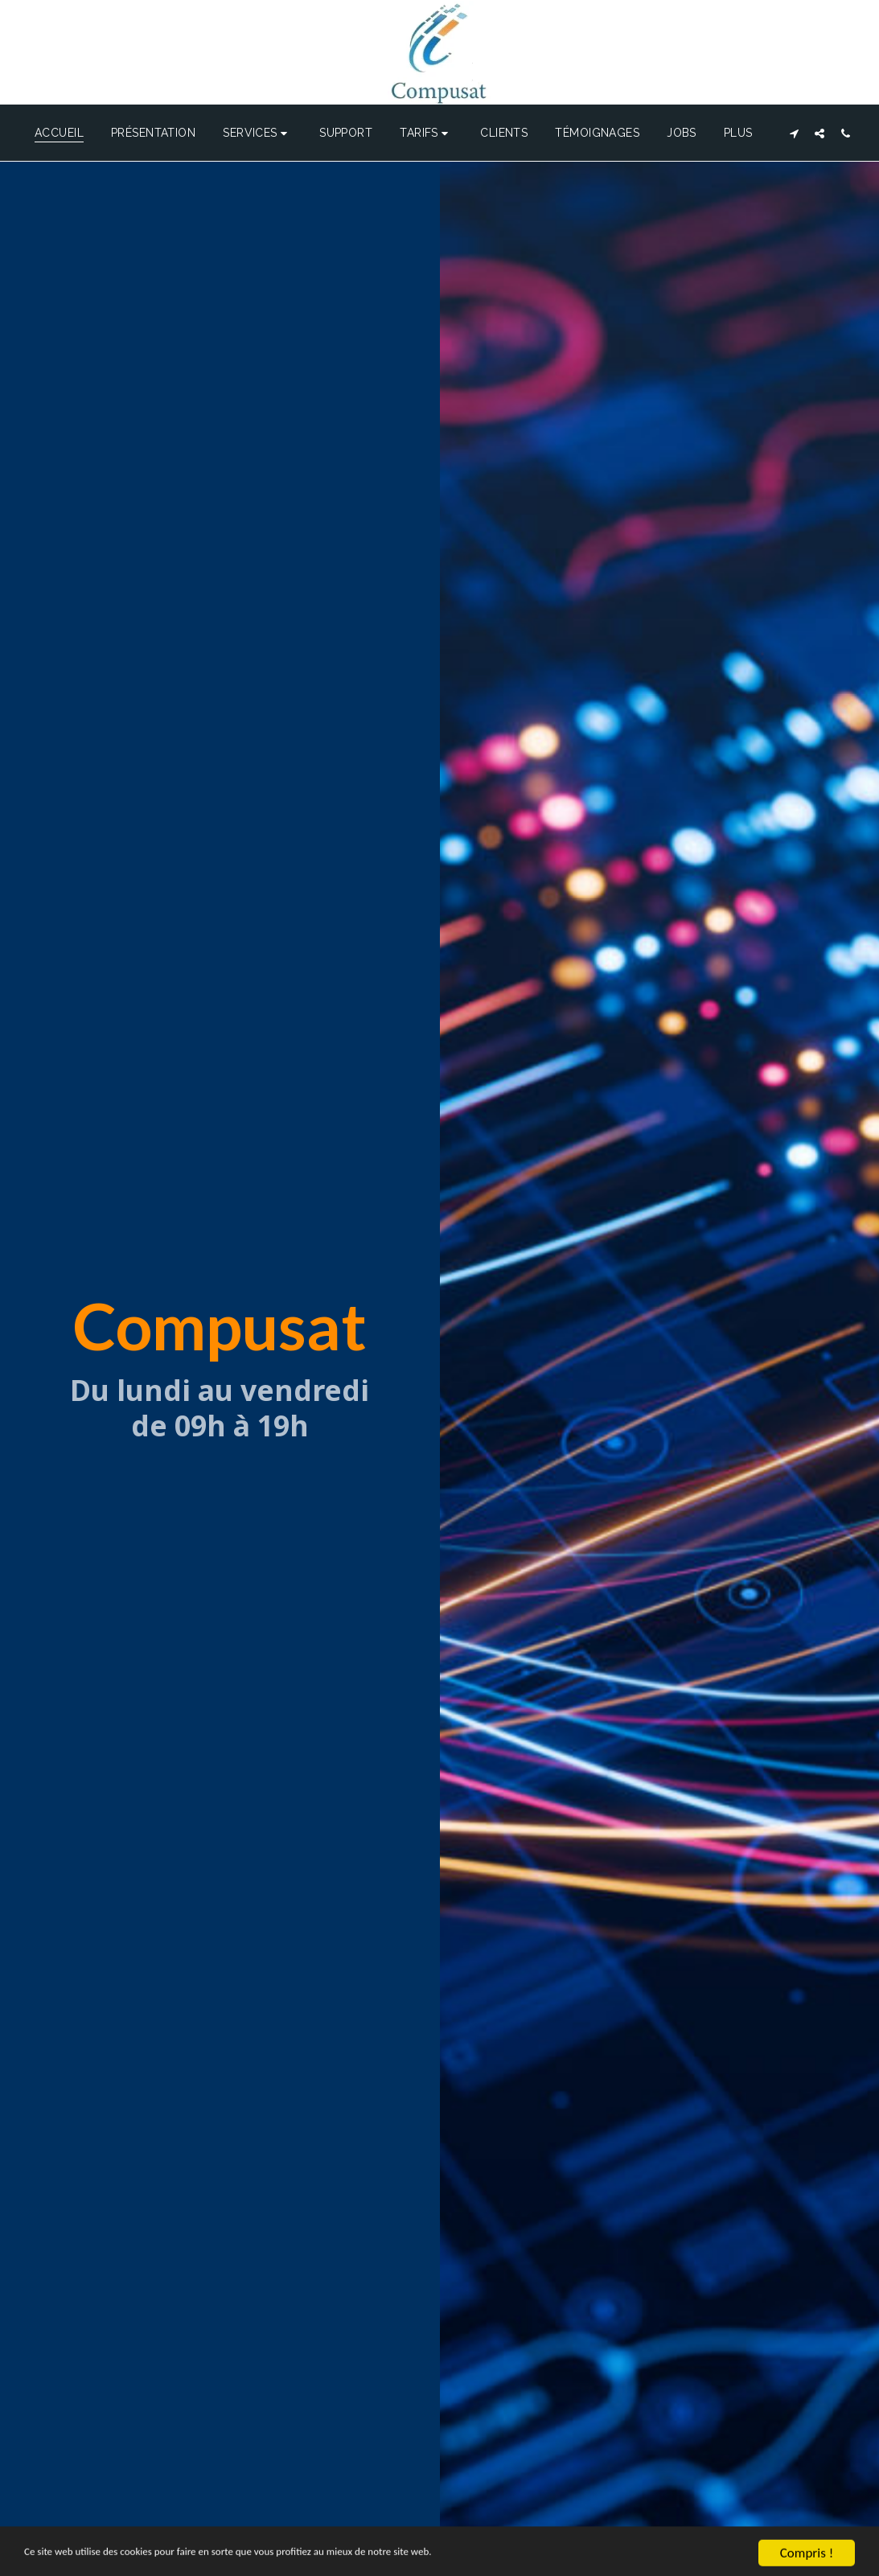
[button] (257, 133)
